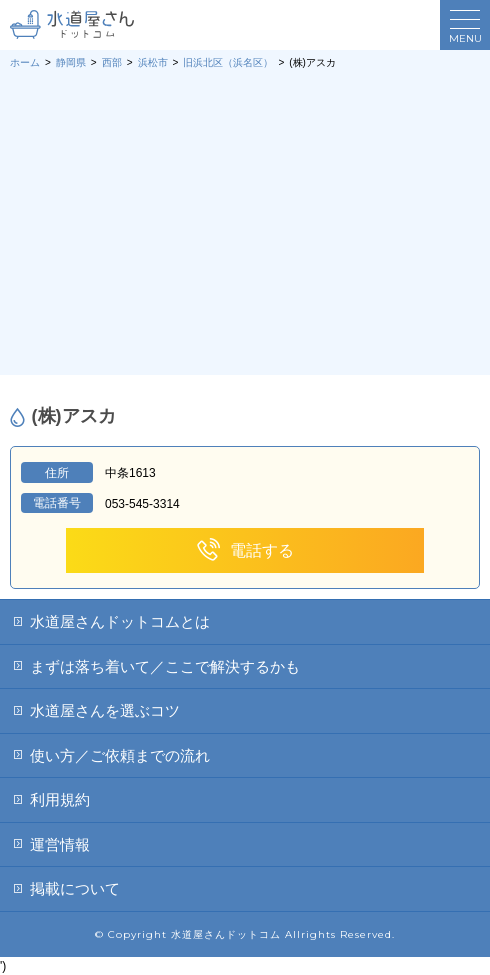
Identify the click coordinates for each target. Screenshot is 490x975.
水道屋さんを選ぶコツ (105, 710)
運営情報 (60, 844)
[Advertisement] (245, 220)
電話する (244, 550)
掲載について (75, 888)
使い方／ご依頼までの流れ (120, 755)
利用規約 (60, 799)
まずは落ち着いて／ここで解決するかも (165, 666)
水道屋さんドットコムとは (120, 621)
